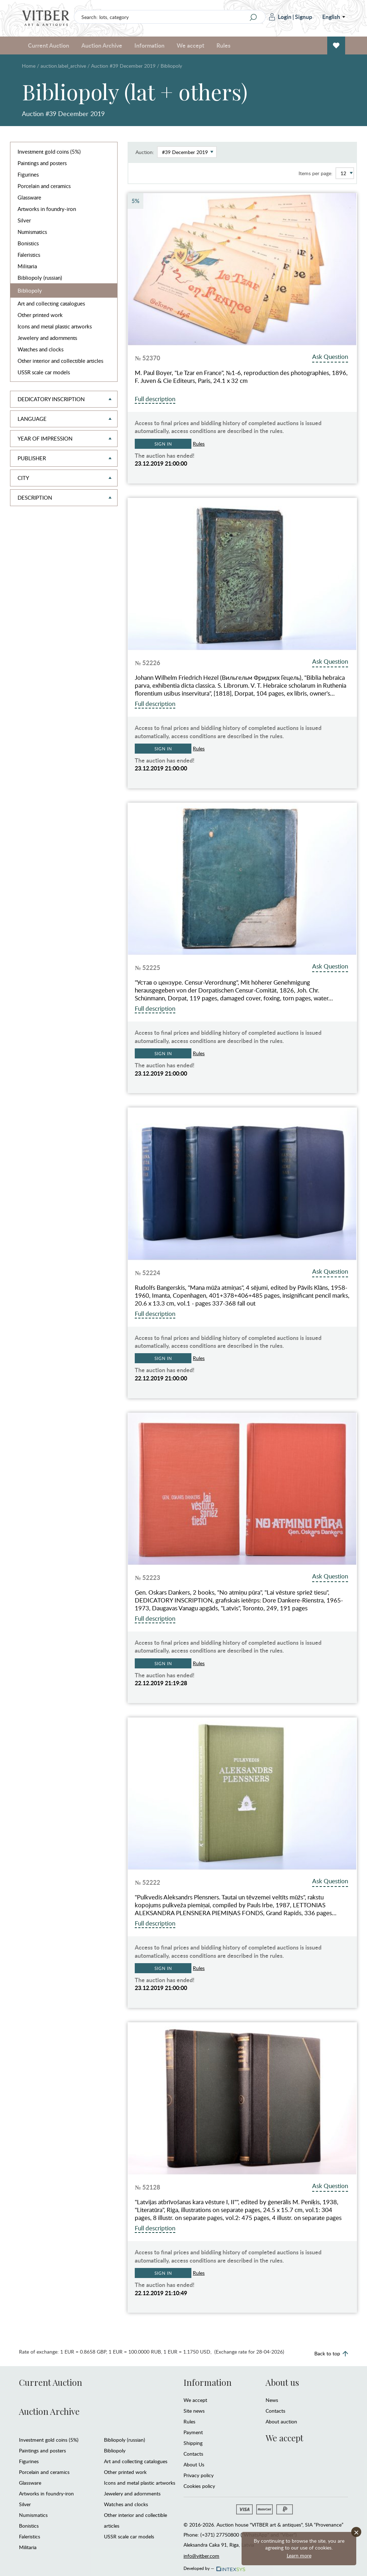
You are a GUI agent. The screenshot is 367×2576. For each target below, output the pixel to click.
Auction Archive (101, 45)
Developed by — (214, 2566)
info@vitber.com (201, 2555)
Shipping (193, 2443)
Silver (24, 220)
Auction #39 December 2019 (123, 65)
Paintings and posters (42, 163)
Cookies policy (199, 2486)
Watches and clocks (40, 349)
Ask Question (330, 356)
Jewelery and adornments (47, 337)
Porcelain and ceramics (44, 185)
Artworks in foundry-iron (47, 208)
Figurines (28, 174)
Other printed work (40, 314)
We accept (190, 45)
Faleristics (29, 254)
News (272, 2400)
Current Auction (48, 45)
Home (28, 65)
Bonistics (28, 243)
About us (282, 2382)
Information (149, 45)
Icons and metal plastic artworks (55, 326)
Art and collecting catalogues (51, 303)
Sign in (163, 444)
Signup (303, 17)
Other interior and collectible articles (60, 360)
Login (280, 17)
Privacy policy (199, 2475)
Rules (223, 45)
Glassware (29, 197)
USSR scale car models (44, 372)
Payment (193, 2432)
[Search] (253, 17)
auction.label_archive (63, 65)
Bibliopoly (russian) (40, 277)
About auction (281, 2421)
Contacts (193, 2453)
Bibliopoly (30, 290)
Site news (194, 2410)
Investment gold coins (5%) (49, 151)
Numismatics (32, 231)
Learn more (299, 2555)
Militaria (27, 266)
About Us (194, 2464)
